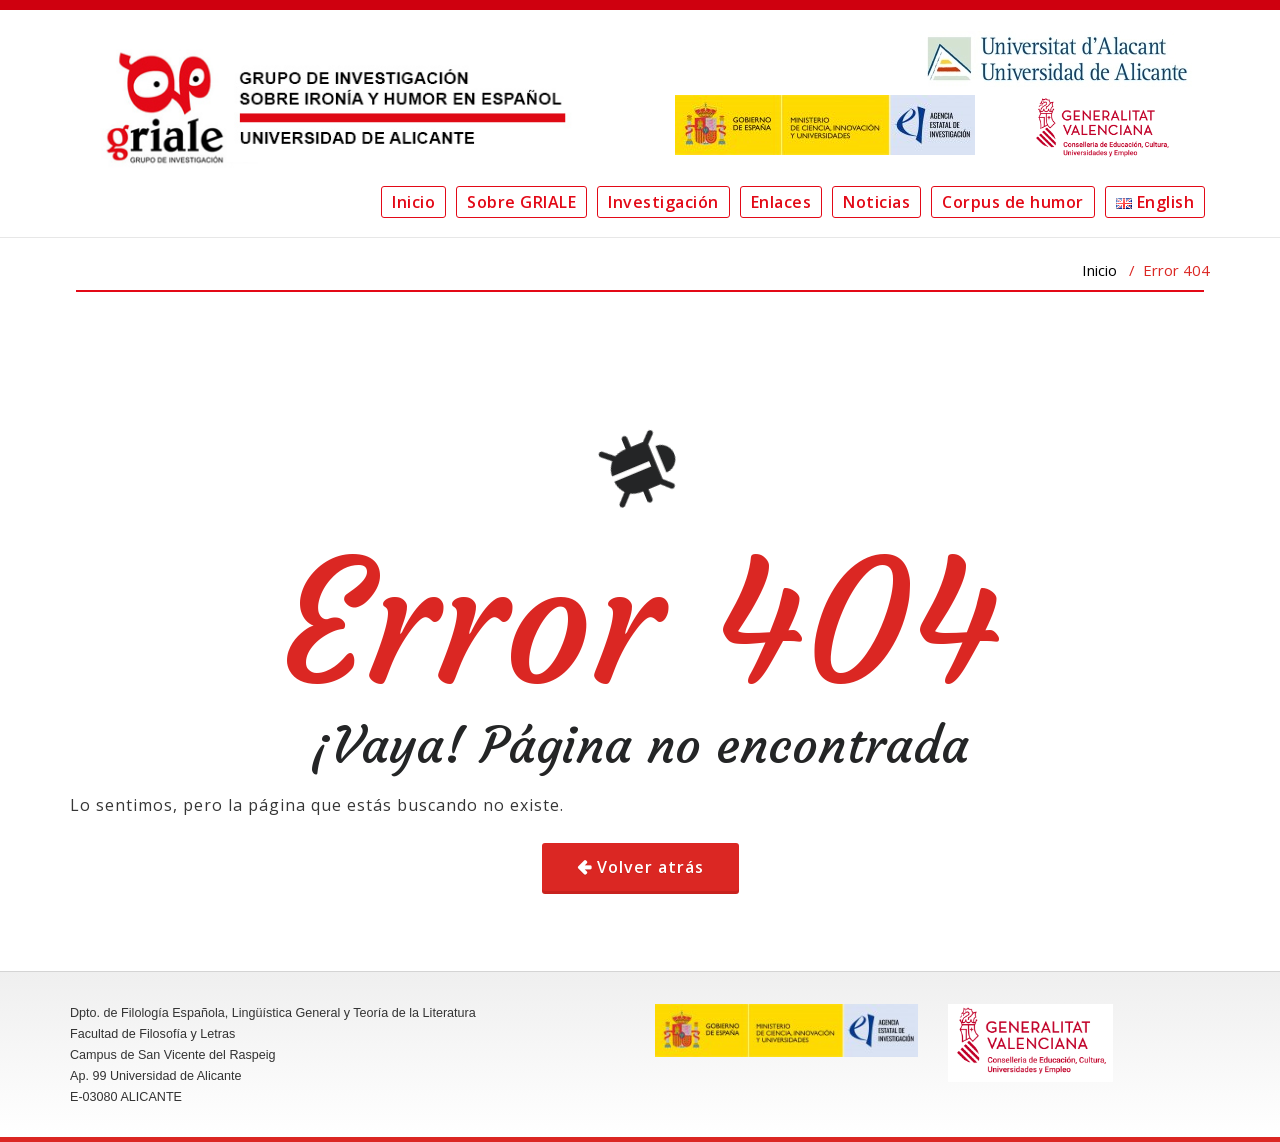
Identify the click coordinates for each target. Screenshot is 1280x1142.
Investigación (663, 202)
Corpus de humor (1013, 202)
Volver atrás (650, 867)
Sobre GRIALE (521, 202)
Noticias (876, 202)
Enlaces (781, 202)
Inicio (413, 202)
